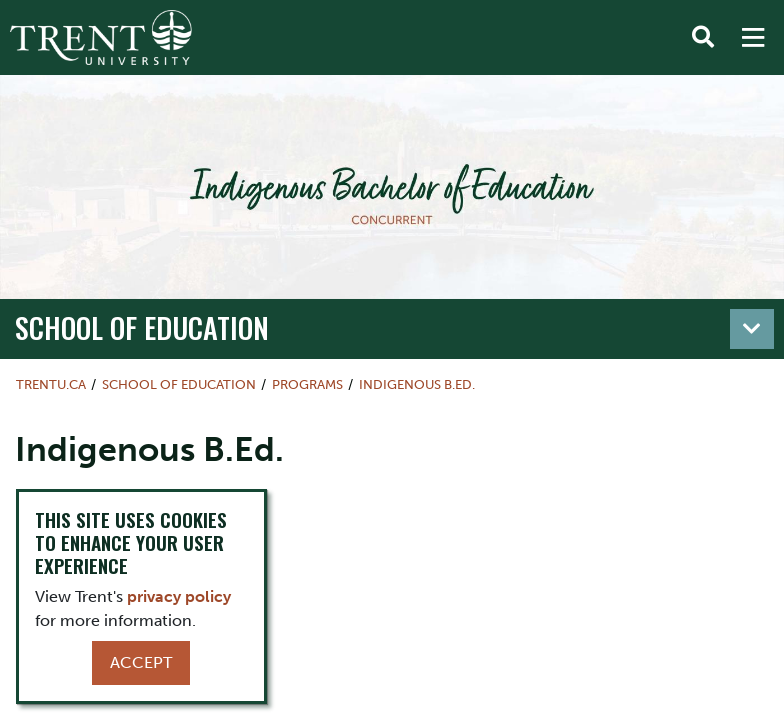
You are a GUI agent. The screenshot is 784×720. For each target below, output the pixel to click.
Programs (307, 384)
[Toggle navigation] (752, 329)
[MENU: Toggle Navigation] (753, 38)
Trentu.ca (51, 384)
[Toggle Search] (703, 38)
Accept (141, 662)
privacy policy (179, 596)
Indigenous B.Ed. (417, 384)
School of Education (142, 327)
